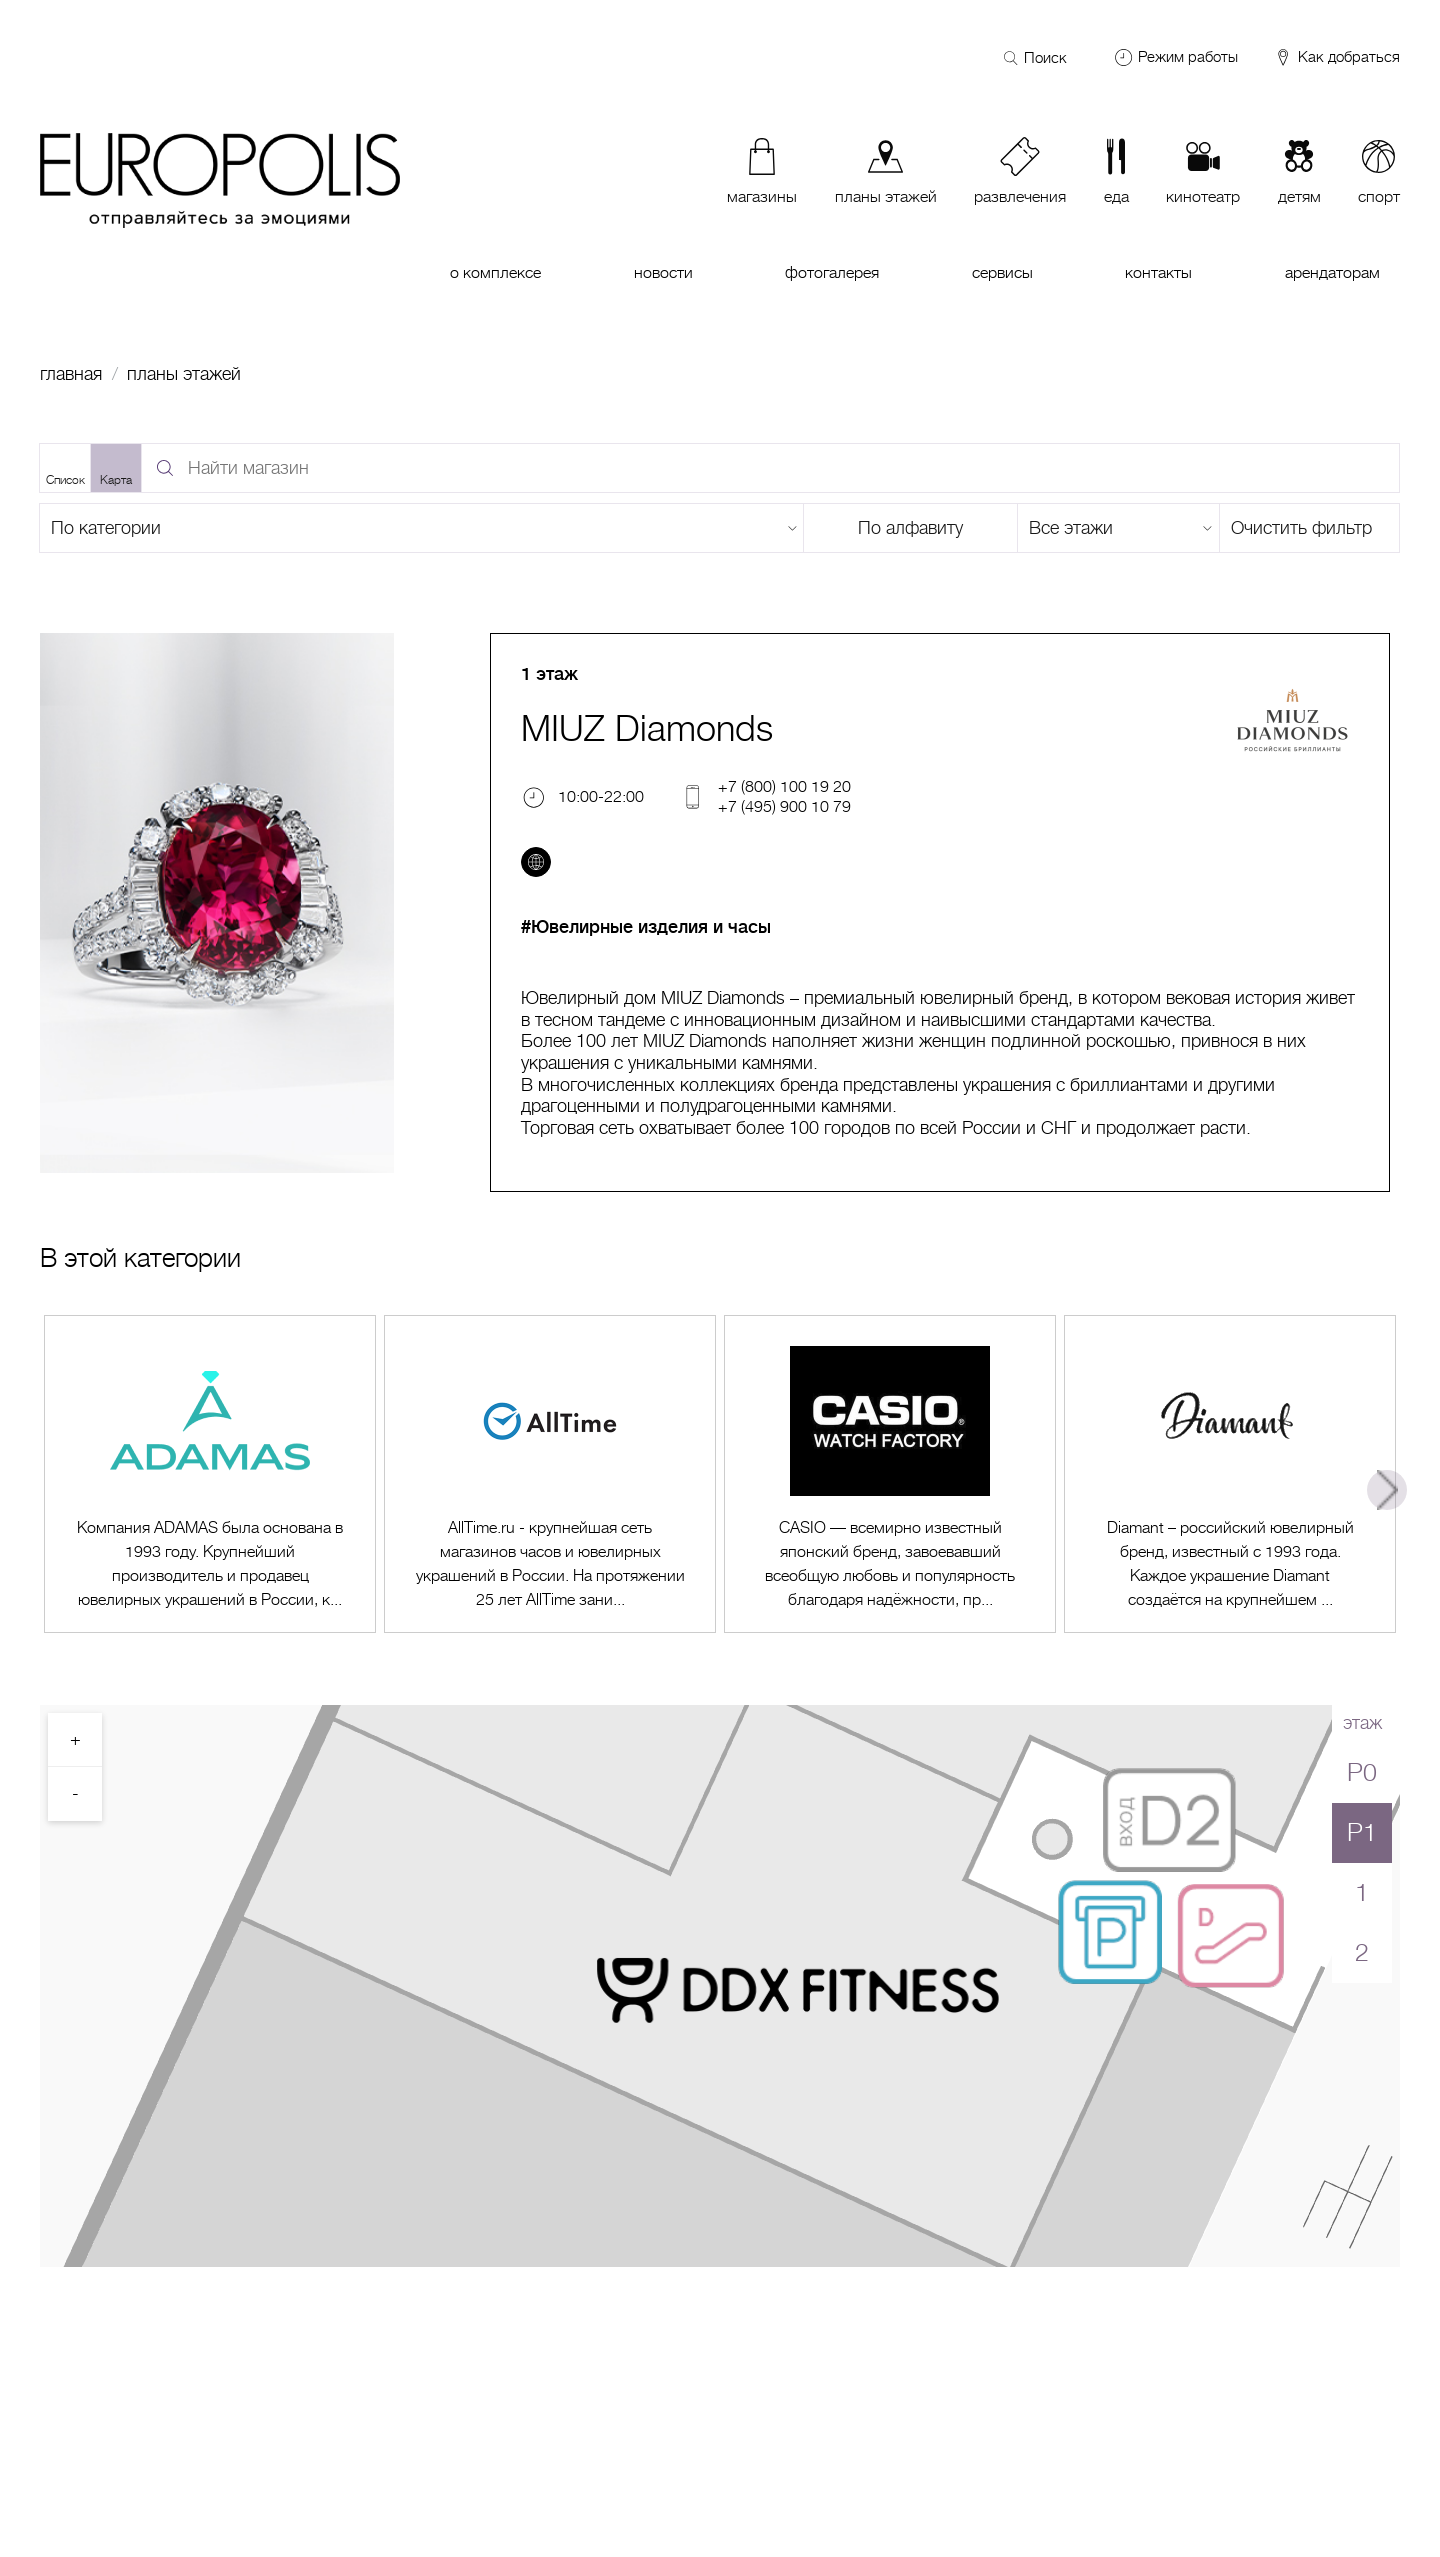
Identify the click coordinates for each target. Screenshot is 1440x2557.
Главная (71, 374)
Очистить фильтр (1301, 528)
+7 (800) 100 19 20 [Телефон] (784, 786)
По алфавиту (910, 528)
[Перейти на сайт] (536, 862)
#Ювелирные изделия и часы (646, 927)
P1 (1362, 1832)
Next (1387, 1490)
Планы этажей (184, 374)
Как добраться (1336, 58)
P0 (1362, 1772)
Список (65, 480)
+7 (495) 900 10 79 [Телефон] (784, 806)
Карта (116, 480)
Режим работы (1188, 57)
